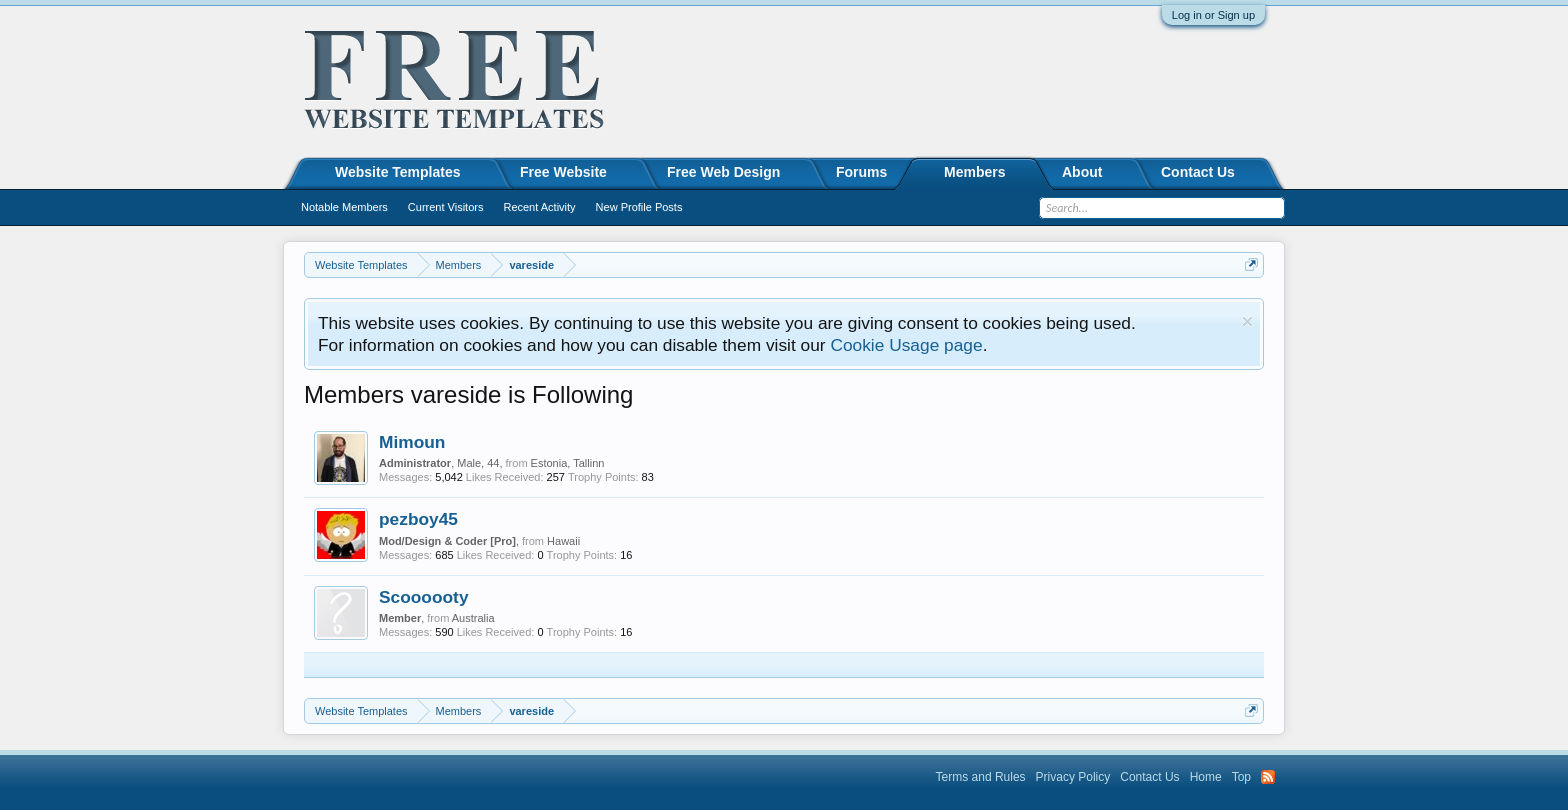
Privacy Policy (1073, 777)
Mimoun (412, 442)
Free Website (563, 172)
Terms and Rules (981, 777)
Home (1206, 777)
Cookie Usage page (906, 345)
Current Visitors (446, 207)
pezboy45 (418, 519)
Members (974, 172)
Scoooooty (424, 597)
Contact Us (1198, 172)
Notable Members (344, 207)
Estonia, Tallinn (568, 463)
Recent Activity (539, 207)
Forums (861, 172)
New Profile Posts (639, 207)
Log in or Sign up (1213, 15)
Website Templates (398, 172)
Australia (473, 618)
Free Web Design (723, 172)
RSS (1268, 777)
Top (1241, 777)
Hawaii (563, 541)
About (1082, 172)
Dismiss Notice (1247, 321)
